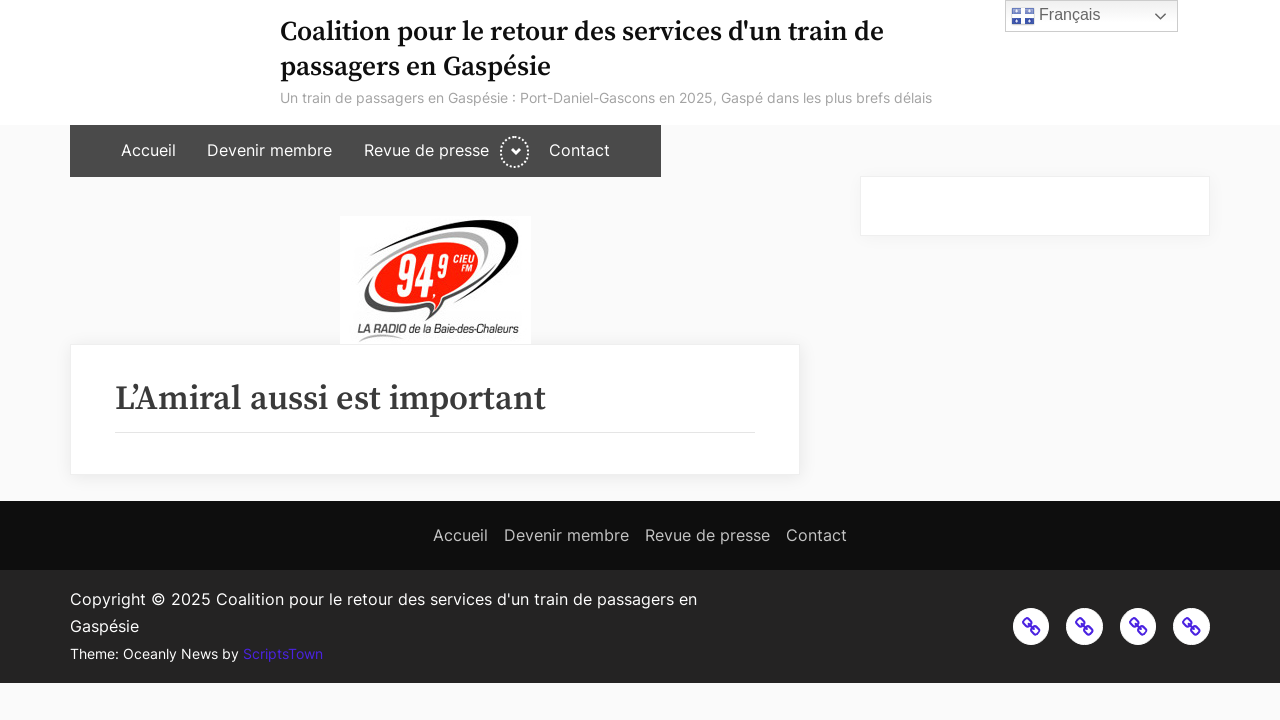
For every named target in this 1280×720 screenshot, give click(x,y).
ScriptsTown (283, 654)
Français (1056, 16)
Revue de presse (426, 150)
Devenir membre (269, 150)
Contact (579, 150)
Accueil (148, 150)
